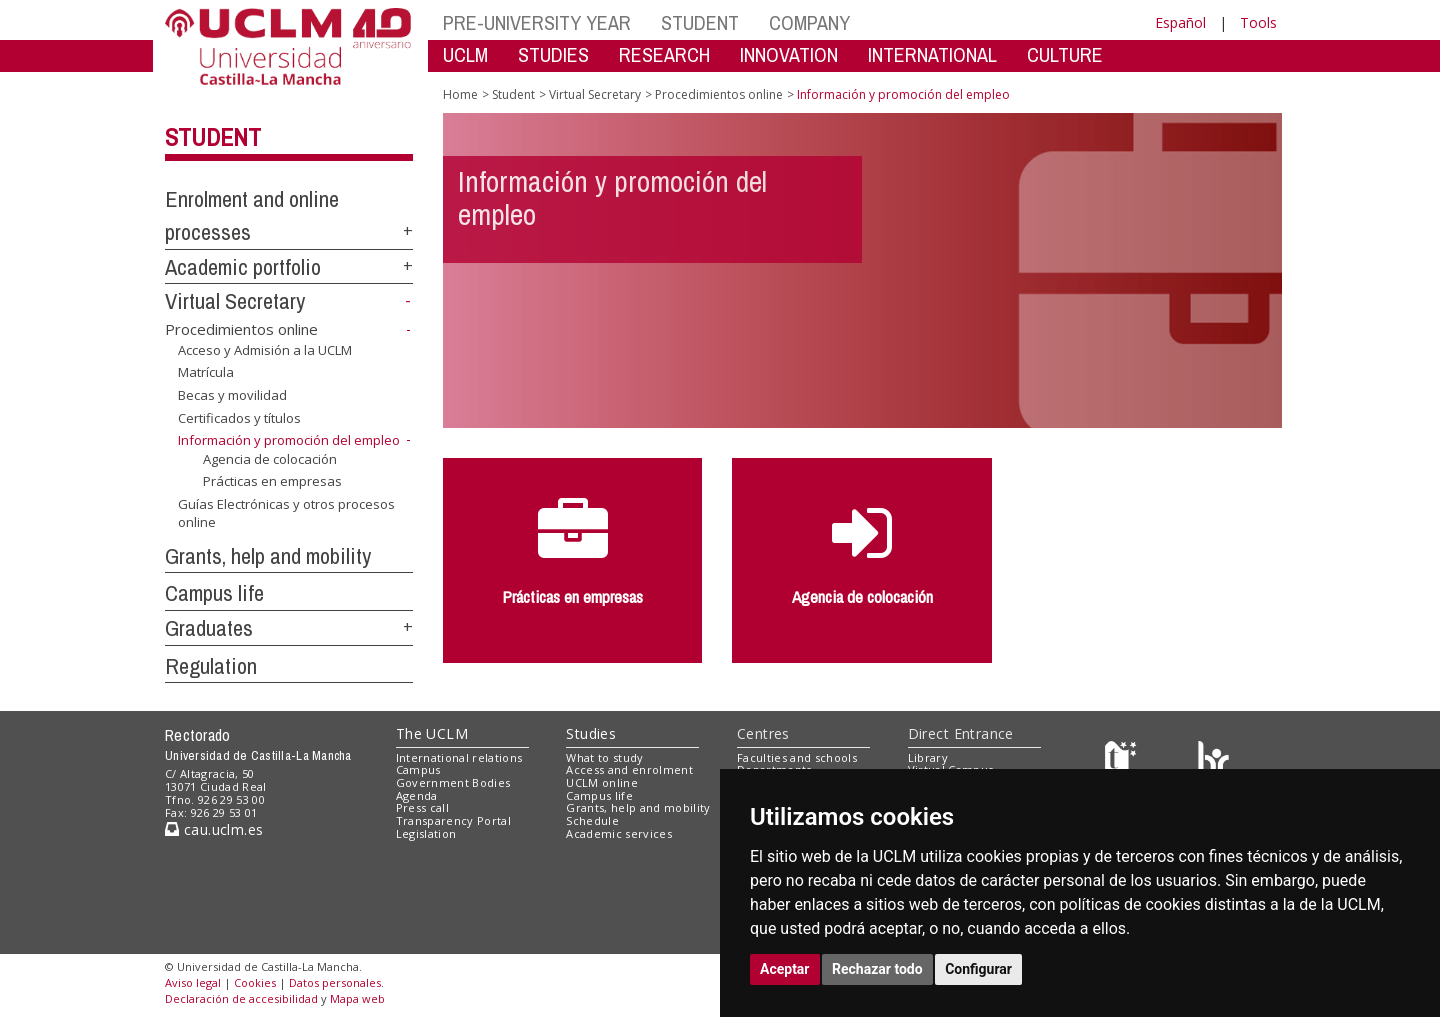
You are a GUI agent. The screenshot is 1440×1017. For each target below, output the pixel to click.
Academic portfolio (243, 267)
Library (928, 757)
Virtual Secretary (235, 301)
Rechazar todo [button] (877, 969)
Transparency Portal (453, 820)
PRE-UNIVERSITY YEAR (537, 22)
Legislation (426, 833)
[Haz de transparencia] (1123, 761)
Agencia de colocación (270, 459)
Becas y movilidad (232, 395)
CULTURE (1065, 54)
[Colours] (1213, 761)
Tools (1258, 22)
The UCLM (432, 733)
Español (1180, 22)
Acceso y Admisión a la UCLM (265, 350)
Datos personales (335, 982)
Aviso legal (193, 982)
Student (213, 137)
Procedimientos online (241, 329)
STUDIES (553, 54)
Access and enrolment (629, 769)
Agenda (417, 795)
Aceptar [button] (785, 969)
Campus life (214, 593)
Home (460, 94)
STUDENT (700, 22)
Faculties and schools (797, 757)
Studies (591, 733)
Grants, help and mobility (268, 556)
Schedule (592, 820)
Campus (418, 769)
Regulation (211, 666)
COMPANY (809, 22)
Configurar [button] (978, 969)
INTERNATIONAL (932, 54)
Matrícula (206, 372)
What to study (604, 757)
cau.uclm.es (214, 829)
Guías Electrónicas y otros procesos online (286, 513)
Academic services (619, 833)
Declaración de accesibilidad (241, 998)
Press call (422, 807)
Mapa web (357, 998)
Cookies (255, 982)
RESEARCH (664, 54)
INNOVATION (789, 54)
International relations (459, 757)
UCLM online (602, 782)
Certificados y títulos (239, 417)
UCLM (465, 54)
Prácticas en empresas (272, 481)
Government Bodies (453, 782)
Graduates (209, 628)
